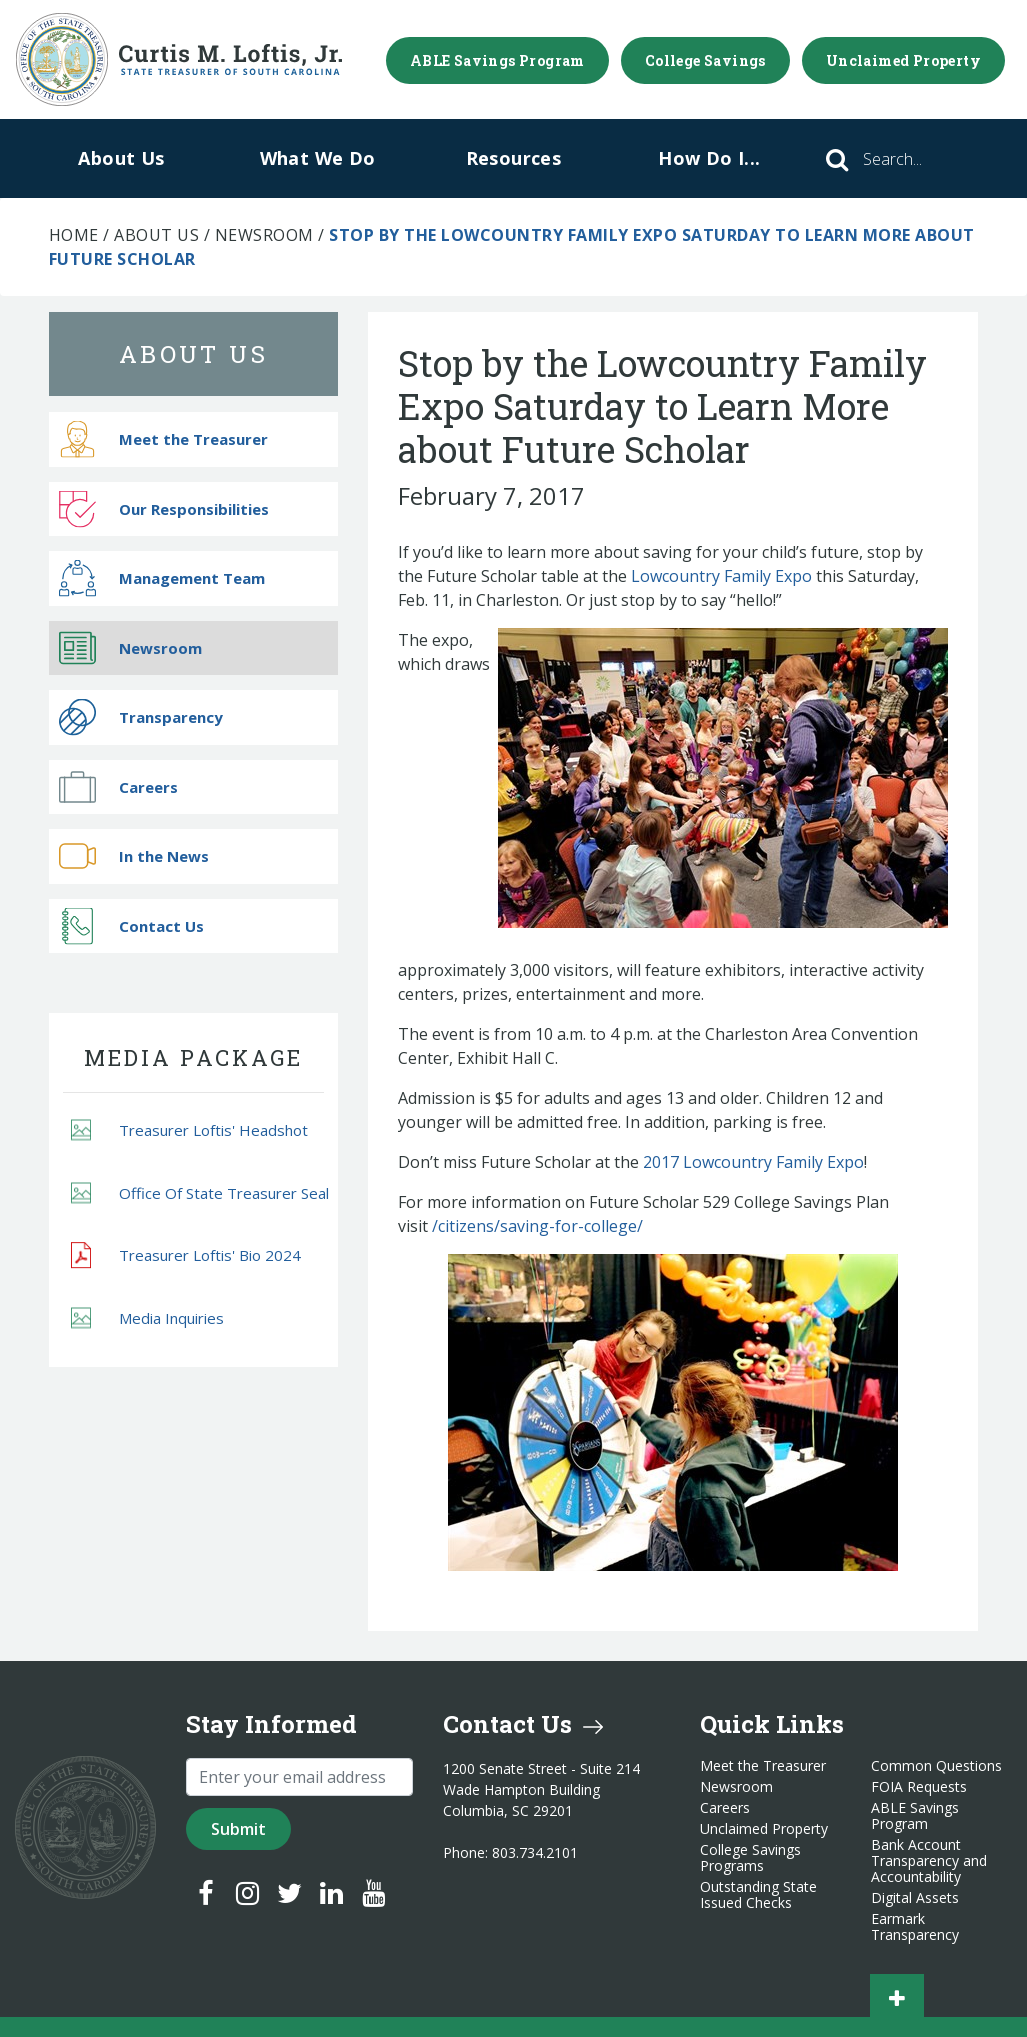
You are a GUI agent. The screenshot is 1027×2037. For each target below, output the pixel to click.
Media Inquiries (147, 1317)
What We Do (318, 158)
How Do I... (709, 158)
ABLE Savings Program (497, 60)
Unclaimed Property (903, 60)
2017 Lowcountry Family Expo (753, 1162)
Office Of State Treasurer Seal (200, 1192)
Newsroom (264, 235)
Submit (238, 1829)
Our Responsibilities (164, 508)
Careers (118, 786)
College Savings (705, 60)
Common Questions (936, 1766)
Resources (514, 158)
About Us (121, 158)
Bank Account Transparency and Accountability (929, 1861)
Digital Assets (915, 1898)
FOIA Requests (919, 1787)
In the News (134, 856)
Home (74, 235)
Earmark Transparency (915, 1927)
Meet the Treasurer (163, 439)
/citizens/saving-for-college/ (537, 1226)
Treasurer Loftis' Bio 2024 (186, 1255)
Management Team (162, 578)
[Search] (920, 159)
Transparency (141, 717)
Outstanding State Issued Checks (758, 1895)
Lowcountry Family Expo (721, 576)
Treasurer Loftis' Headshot (189, 1130)
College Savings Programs (750, 1858)
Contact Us (131, 925)
